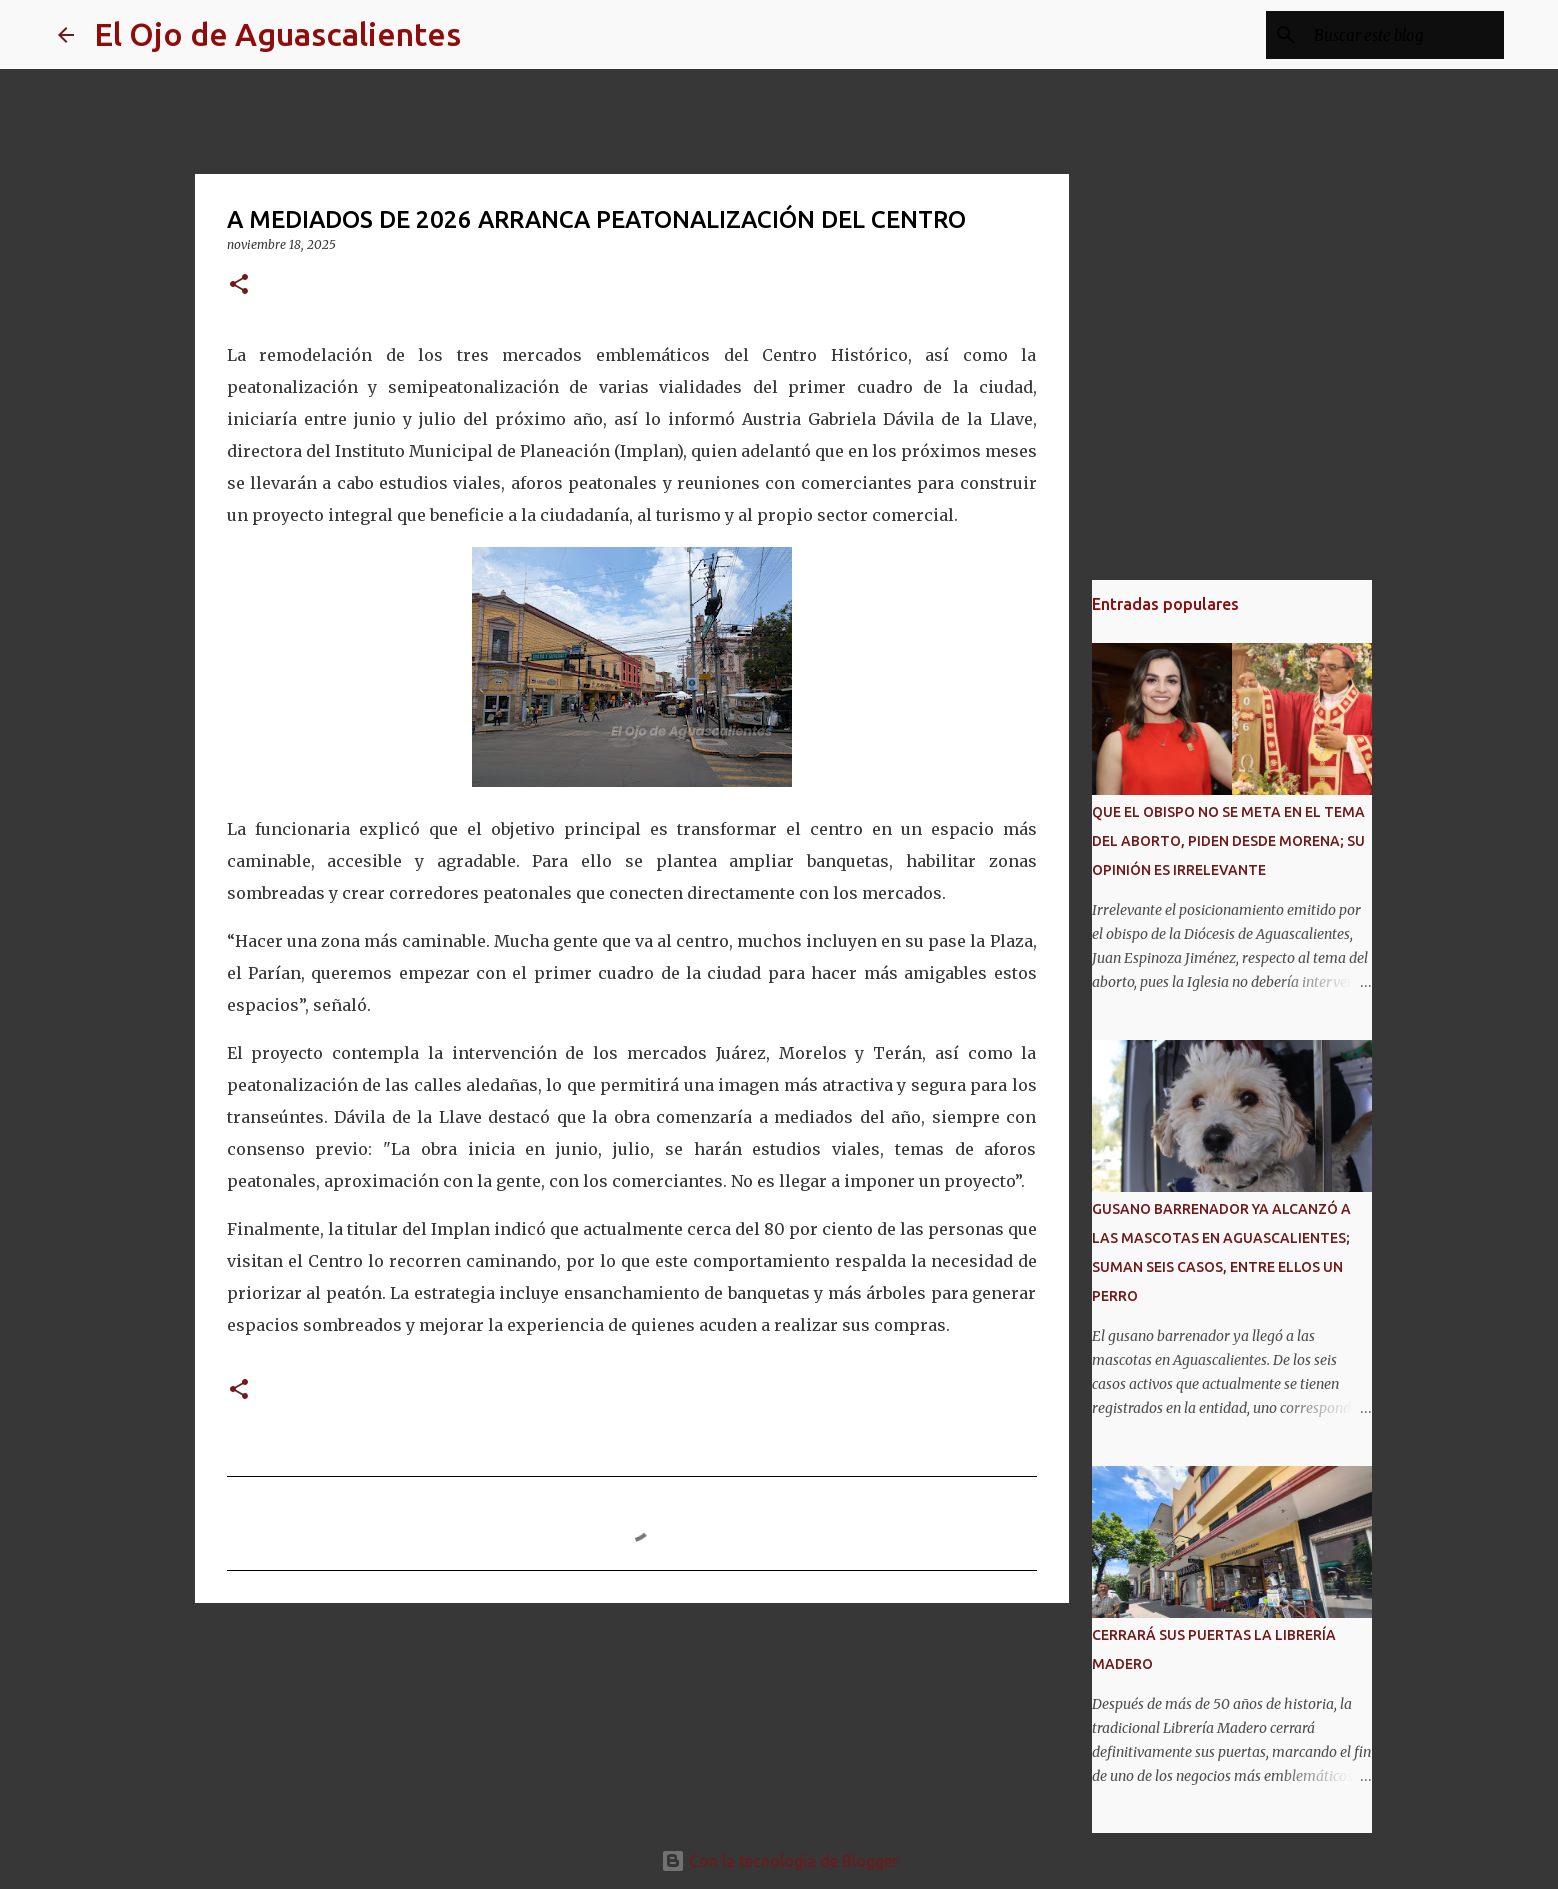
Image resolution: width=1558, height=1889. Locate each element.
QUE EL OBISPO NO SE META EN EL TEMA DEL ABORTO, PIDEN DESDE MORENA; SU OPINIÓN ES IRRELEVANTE (1228, 841)
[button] (239, 285)
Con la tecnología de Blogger (779, 1861)
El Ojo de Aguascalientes (277, 34)
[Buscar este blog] (1399, 35)
